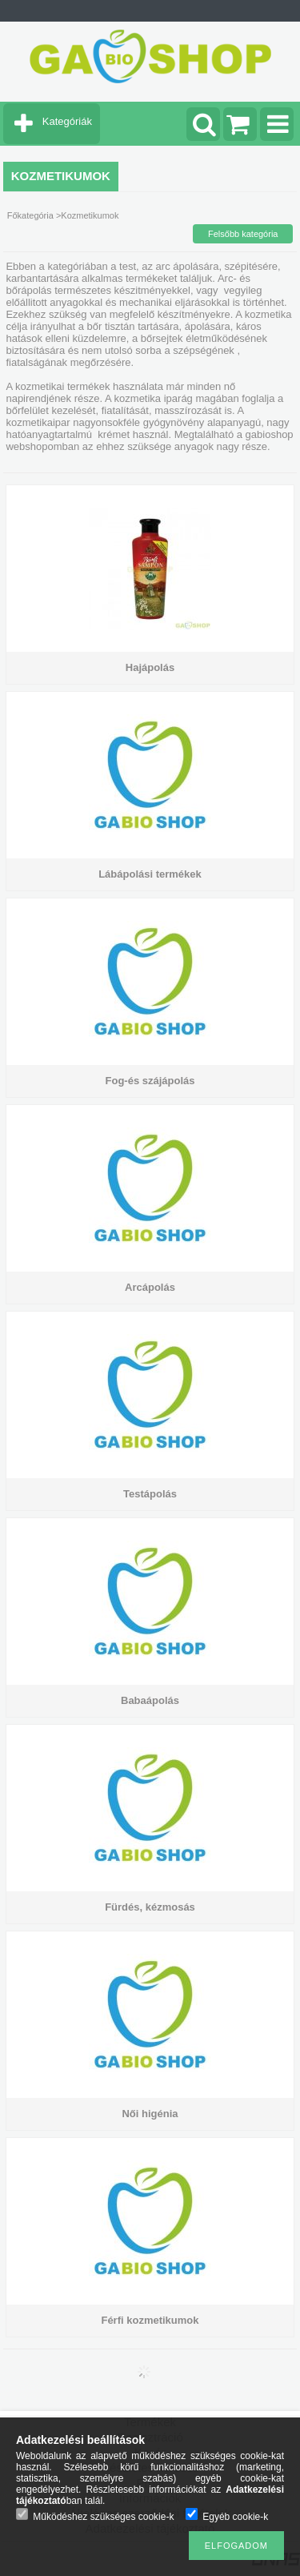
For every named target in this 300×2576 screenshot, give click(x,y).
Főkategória (30, 215)
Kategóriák (67, 121)
